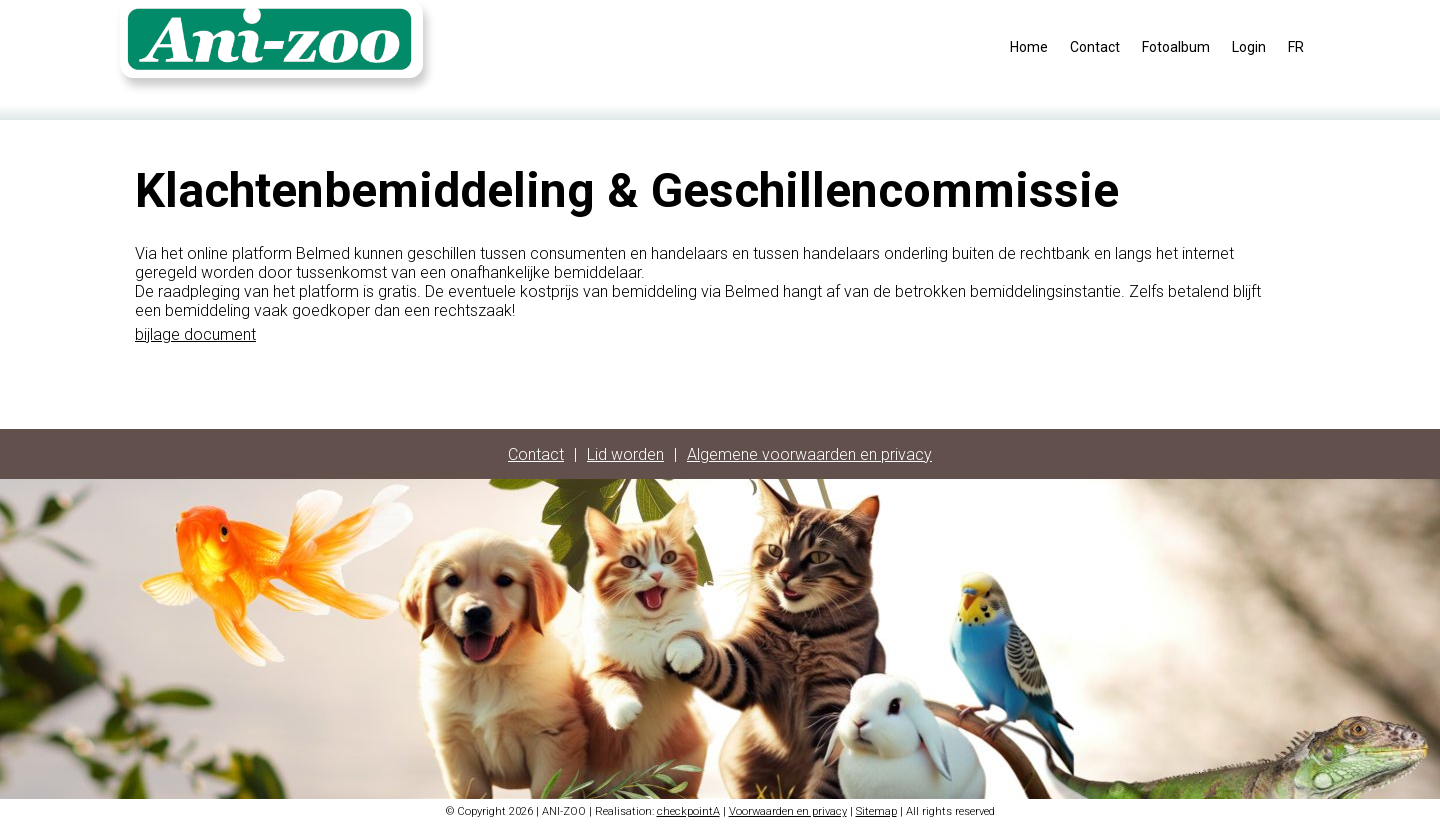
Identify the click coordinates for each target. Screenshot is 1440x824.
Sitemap (876, 811)
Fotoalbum (1176, 47)
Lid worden (625, 454)
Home (1029, 47)
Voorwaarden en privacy (788, 811)
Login (1249, 47)
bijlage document (195, 334)
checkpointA (688, 811)
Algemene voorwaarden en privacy (809, 454)
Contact (1095, 47)
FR (1296, 47)
